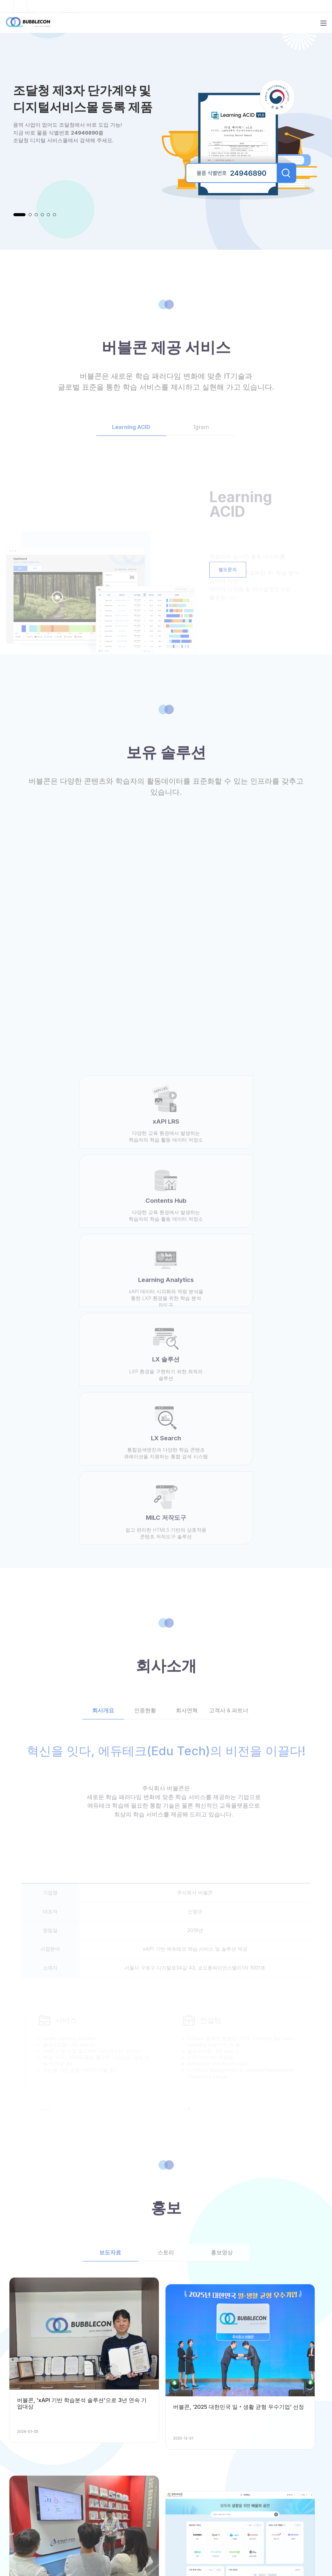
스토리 (166, 2028)
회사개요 (103, 1486)
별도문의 (229, 575)
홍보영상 (222, 2028)
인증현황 (145, 1486)
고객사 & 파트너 (228, 1486)
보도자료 (110, 2028)
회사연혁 (187, 1486)
